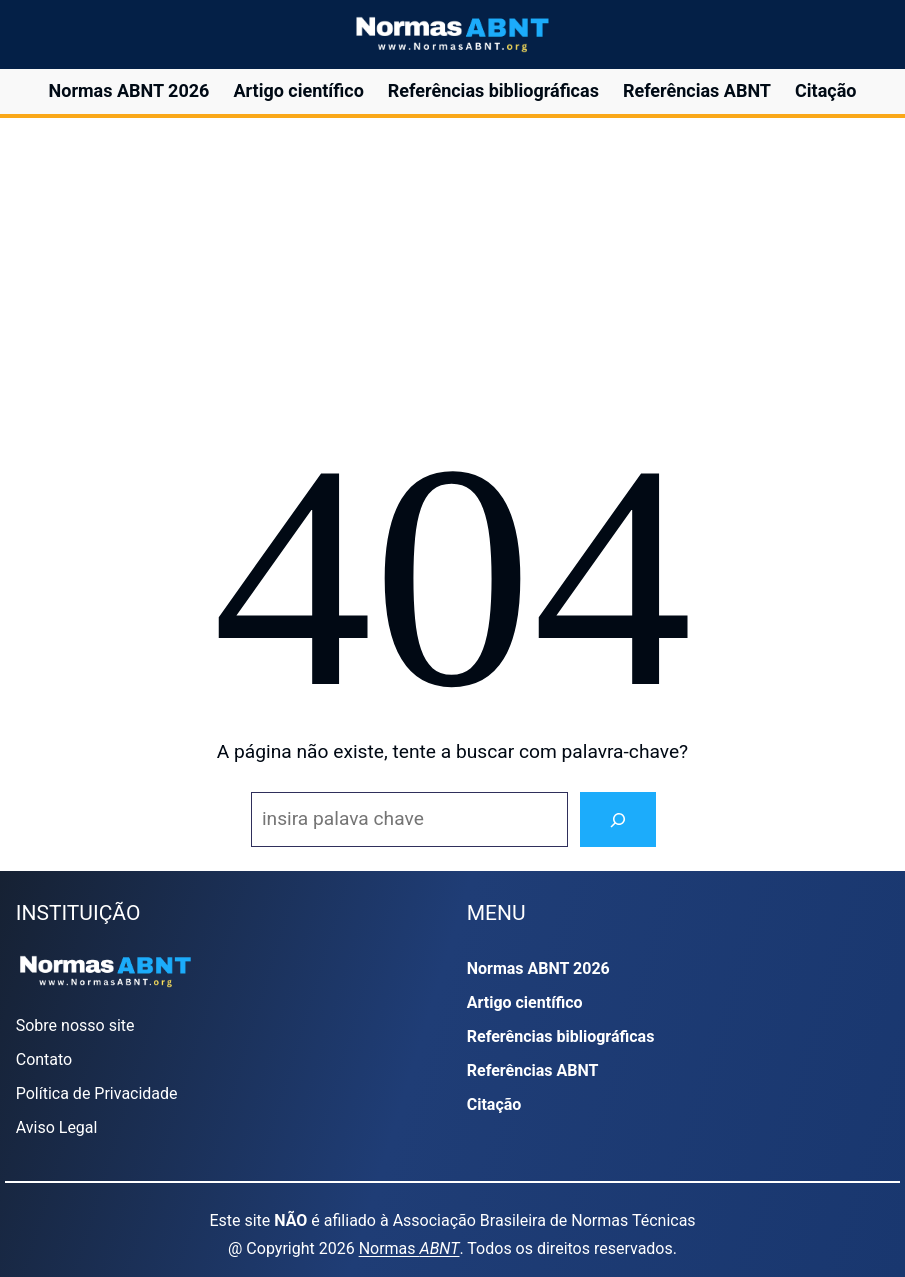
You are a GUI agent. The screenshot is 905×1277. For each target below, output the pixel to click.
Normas (409, 1248)
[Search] (618, 819)
